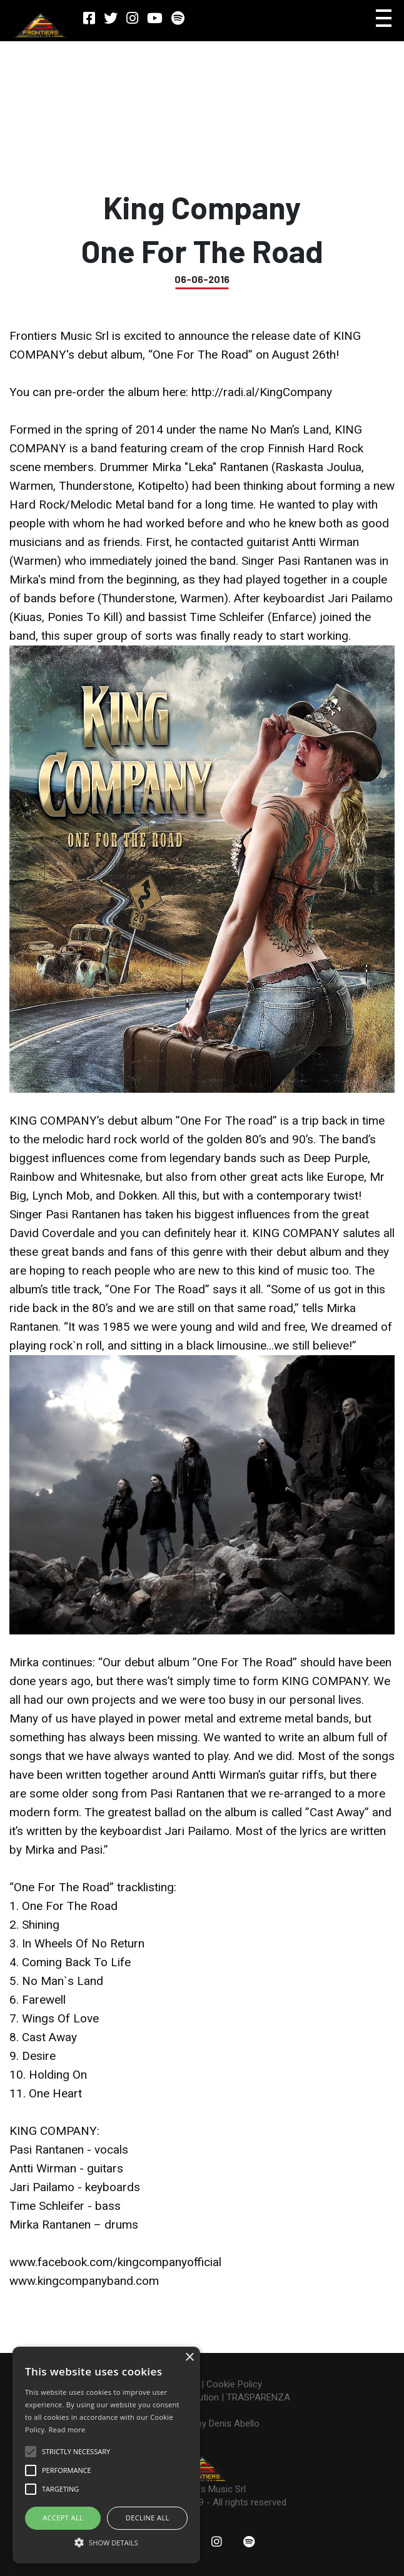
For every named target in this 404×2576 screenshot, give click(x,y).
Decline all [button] (147, 2517)
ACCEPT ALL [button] (63, 2517)
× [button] (189, 2357)
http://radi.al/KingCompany (261, 392)
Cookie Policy (234, 2384)
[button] (106, 2541)
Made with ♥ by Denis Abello (202, 2423)
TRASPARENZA (258, 2397)
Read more (67, 2429)
